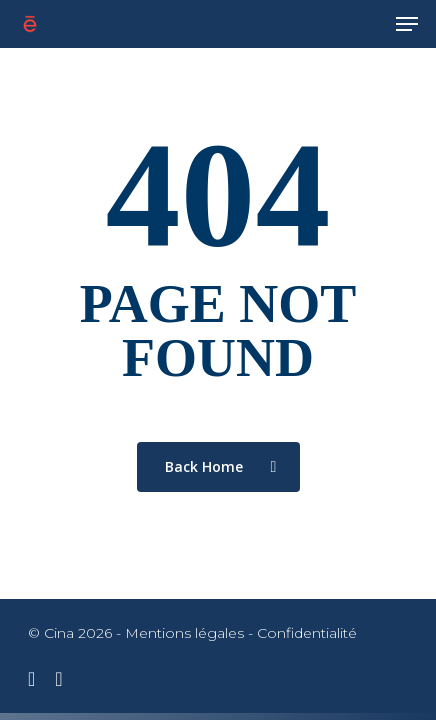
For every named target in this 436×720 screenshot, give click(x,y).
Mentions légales (184, 633)
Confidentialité (307, 633)
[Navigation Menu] (407, 24)
